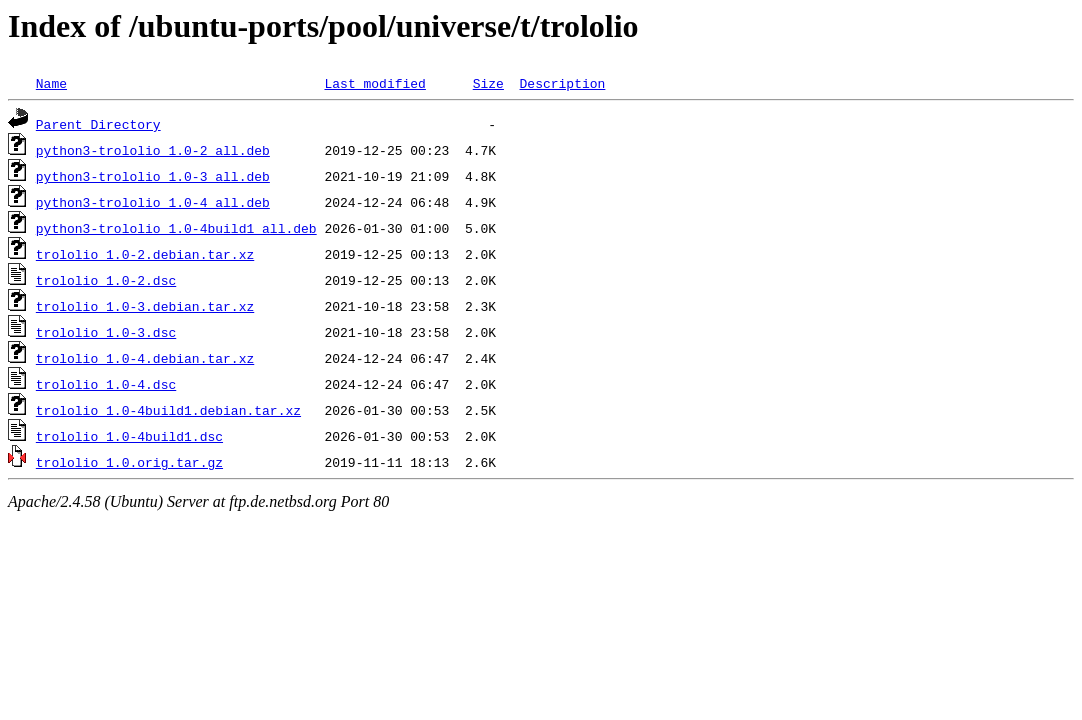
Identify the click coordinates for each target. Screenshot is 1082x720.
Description (562, 83)
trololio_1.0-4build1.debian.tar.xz (168, 410)
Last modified (374, 83)
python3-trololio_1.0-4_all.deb (153, 202)
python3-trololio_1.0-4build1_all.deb (176, 228)
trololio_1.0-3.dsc (106, 332)
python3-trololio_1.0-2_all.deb (153, 150)
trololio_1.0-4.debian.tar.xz (145, 358)
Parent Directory (98, 124)
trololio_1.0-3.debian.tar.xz (145, 306)
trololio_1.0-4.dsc (106, 384)
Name (51, 83)
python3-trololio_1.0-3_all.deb (153, 176)
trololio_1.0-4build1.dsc (129, 436)
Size (488, 83)
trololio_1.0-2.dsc (106, 280)
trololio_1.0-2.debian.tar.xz (145, 254)
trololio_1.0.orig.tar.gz (129, 462)
